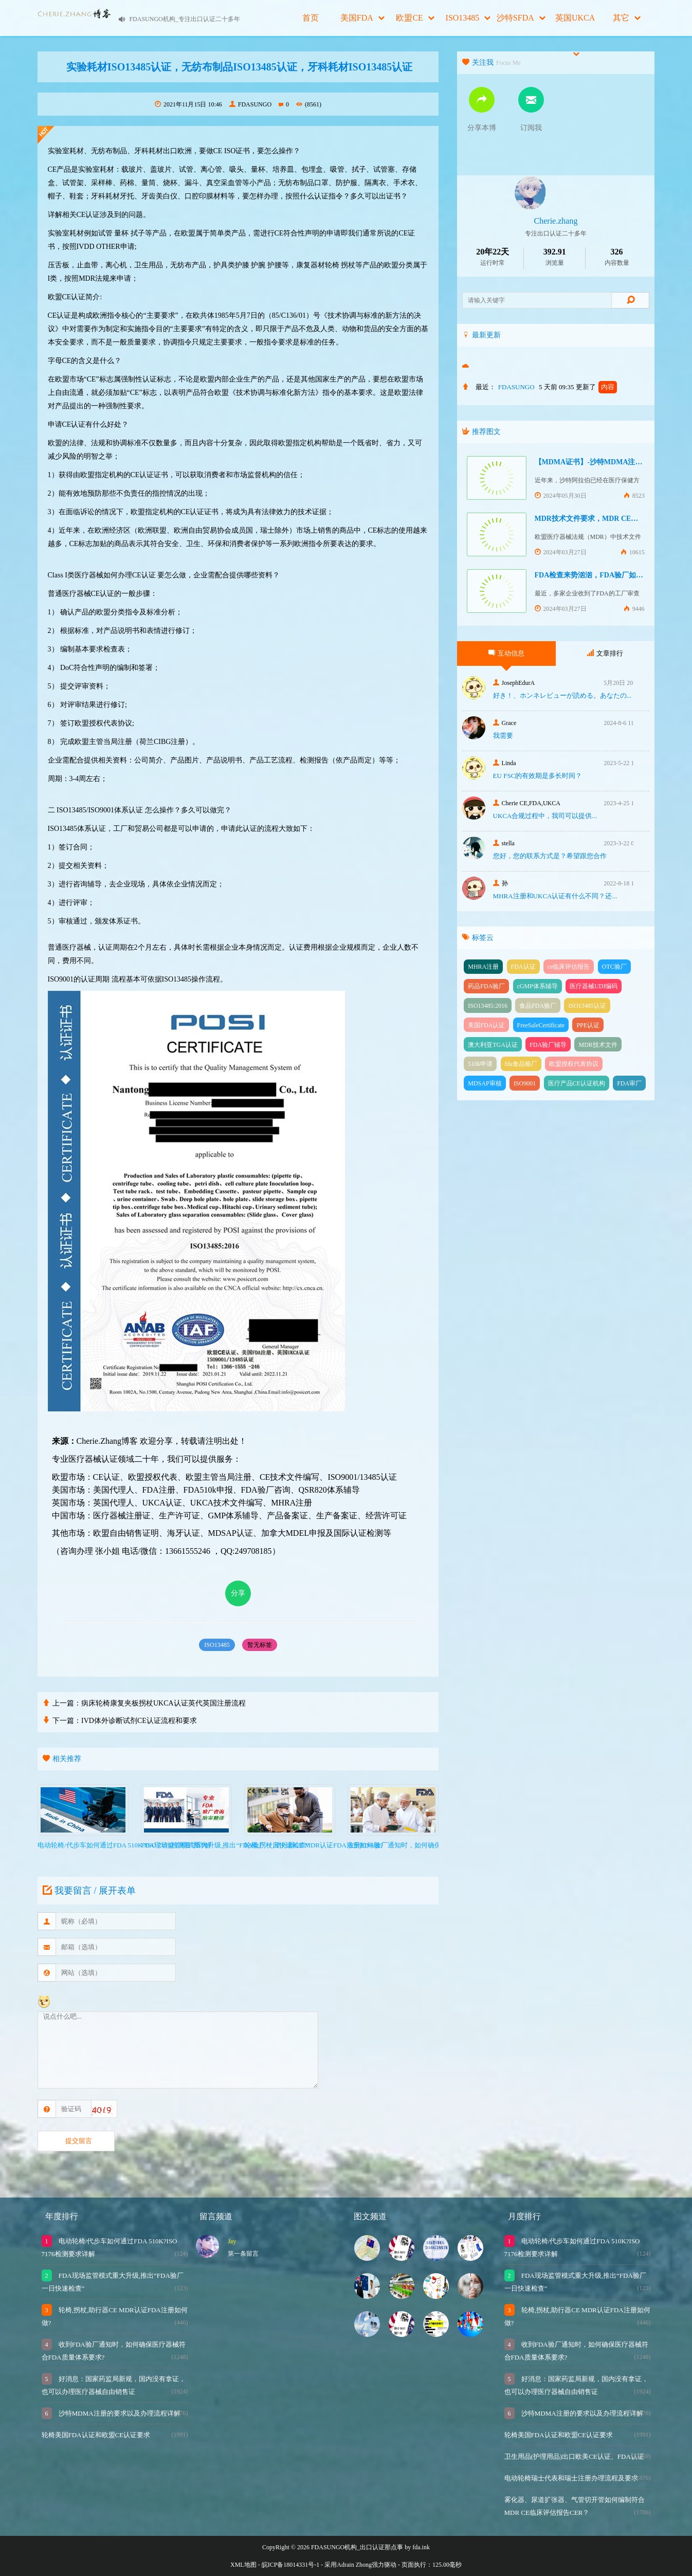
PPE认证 (587, 1025)
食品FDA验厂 (537, 1005)
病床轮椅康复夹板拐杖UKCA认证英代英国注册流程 (163, 1703)
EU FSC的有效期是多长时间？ (537, 775)
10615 (633, 552)
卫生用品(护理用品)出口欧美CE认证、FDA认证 (574, 2456)
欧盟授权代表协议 (573, 1063)
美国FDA (362, 17)
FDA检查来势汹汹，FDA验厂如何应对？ (600, 575)
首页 (310, 17)
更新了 (596, 387)
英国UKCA (575, 24)
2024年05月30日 (561, 495)
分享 (238, 1593)
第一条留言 (243, 2253)
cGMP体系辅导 (537, 986)
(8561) (308, 104)
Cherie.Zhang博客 (107, 1441)
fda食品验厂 (521, 1063)
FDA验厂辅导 (548, 1044)
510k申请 (480, 1063)
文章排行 (605, 653)
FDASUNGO (250, 104)
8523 (634, 495)
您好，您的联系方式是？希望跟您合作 (550, 856)
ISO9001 (525, 1083)
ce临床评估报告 (569, 966)
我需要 (503, 735)
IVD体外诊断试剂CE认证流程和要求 (139, 1721)
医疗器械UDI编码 (593, 986)
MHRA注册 (483, 966)
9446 (634, 608)
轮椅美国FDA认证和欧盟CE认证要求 (96, 2435)
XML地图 (243, 2564)
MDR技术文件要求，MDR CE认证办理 (597, 518)
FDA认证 (523, 966)
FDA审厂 (629, 1083)
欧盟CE (415, 17)
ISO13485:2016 (487, 1005)
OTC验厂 (614, 966)
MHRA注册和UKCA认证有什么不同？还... (555, 896)
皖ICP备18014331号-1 (291, 2564)
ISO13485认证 (587, 1005)
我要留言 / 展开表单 (88, 1890)
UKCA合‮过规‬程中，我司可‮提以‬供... (545, 816)
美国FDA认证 (486, 1025)
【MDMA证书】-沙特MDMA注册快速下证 (603, 462)
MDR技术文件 (597, 1044)
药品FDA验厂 (486, 986)
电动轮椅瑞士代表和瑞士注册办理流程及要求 (571, 2478)
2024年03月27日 (561, 552)
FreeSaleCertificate (541, 1025)
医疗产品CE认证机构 (576, 1083)
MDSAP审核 (484, 1083)
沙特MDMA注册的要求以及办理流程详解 (118, 2413)
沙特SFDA (521, 17)
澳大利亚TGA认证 (493, 1044)
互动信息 (506, 653)
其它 (627, 17)
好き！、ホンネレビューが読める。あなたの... (562, 695)
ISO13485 (468, 17)
